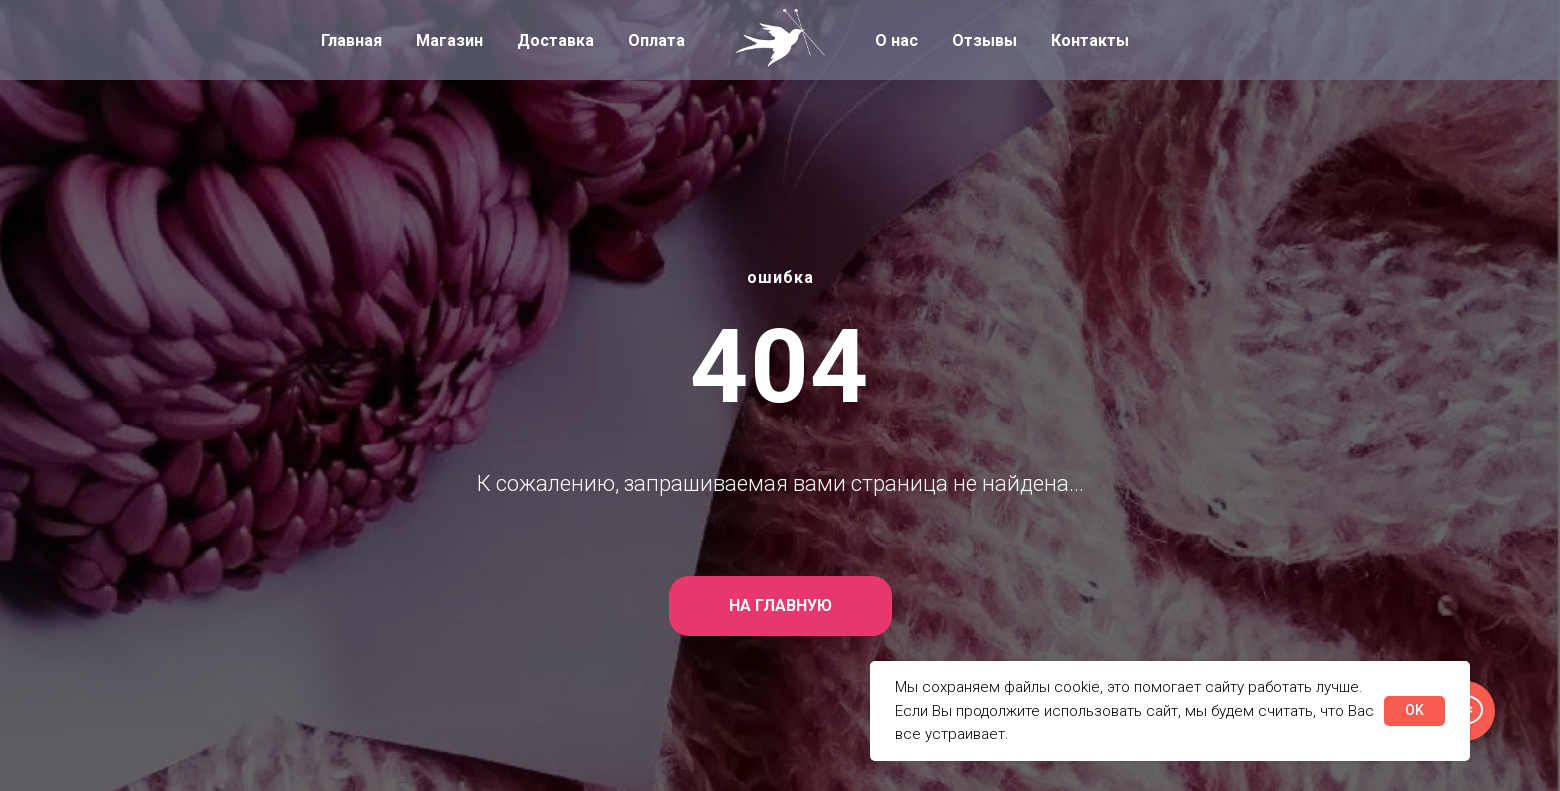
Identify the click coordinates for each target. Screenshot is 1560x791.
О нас (896, 40)
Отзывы (984, 40)
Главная (351, 40)
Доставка (555, 40)
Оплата (656, 40)
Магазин (449, 40)
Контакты (1090, 40)
